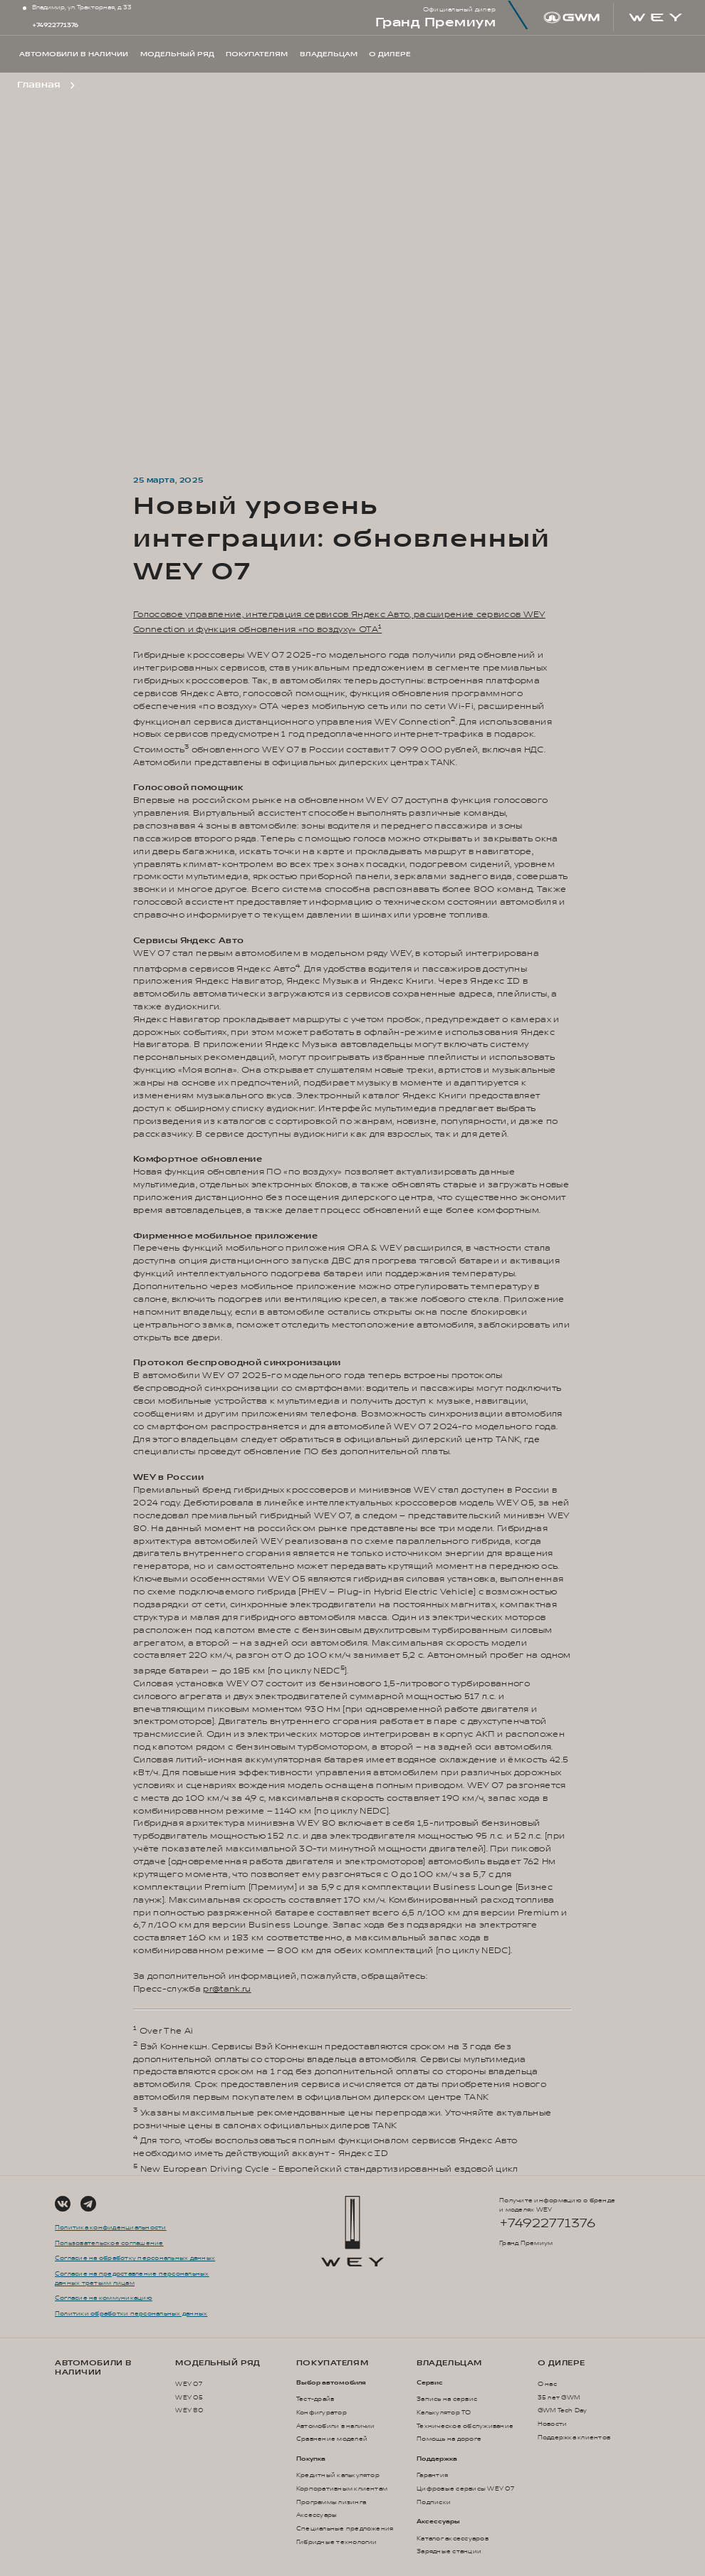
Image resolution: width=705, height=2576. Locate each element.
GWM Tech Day (563, 2410)
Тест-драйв (315, 2399)
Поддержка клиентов (574, 2437)
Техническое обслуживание (465, 2426)
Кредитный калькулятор (338, 2475)
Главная (38, 84)
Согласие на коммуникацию (103, 2298)
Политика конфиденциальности (111, 2227)
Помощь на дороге (449, 2439)
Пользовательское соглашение (109, 2243)
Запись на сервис (447, 2399)
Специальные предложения (345, 2529)
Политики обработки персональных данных (131, 2314)
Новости (553, 2424)
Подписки (434, 2502)
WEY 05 (189, 2398)
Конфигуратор (321, 2413)
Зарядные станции (449, 2551)
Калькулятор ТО (444, 2413)
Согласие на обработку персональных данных (135, 2258)
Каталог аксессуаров (453, 2539)
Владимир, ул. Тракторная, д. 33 (82, 7)
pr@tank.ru (227, 1989)
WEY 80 (189, 2410)
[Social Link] (62, 2204)
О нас (547, 2384)
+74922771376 (55, 25)
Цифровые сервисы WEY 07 (465, 2489)
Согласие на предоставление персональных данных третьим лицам (132, 2278)
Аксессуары (316, 2515)
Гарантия (432, 2475)
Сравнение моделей (331, 2439)
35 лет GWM (559, 2398)
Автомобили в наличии (93, 2367)
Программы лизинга (331, 2502)
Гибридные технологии (336, 2542)
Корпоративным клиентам (341, 2489)
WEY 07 (188, 2384)
